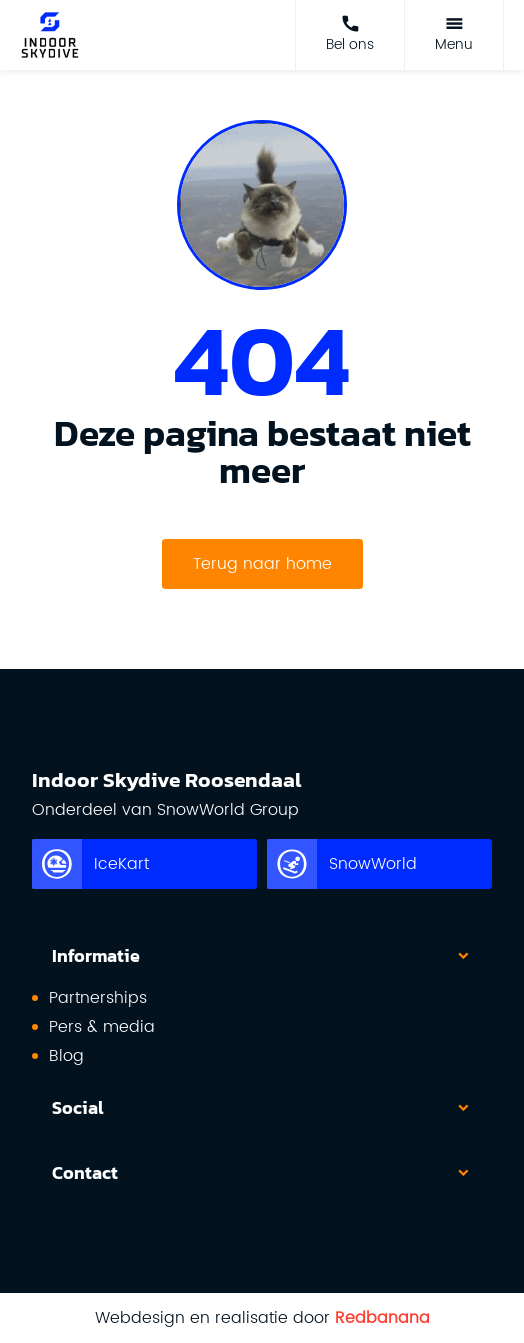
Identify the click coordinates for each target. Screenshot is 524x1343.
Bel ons (350, 44)
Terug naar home (262, 564)
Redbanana (382, 1318)
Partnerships (98, 998)
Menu (454, 44)
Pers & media (102, 1027)
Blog (66, 1056)
